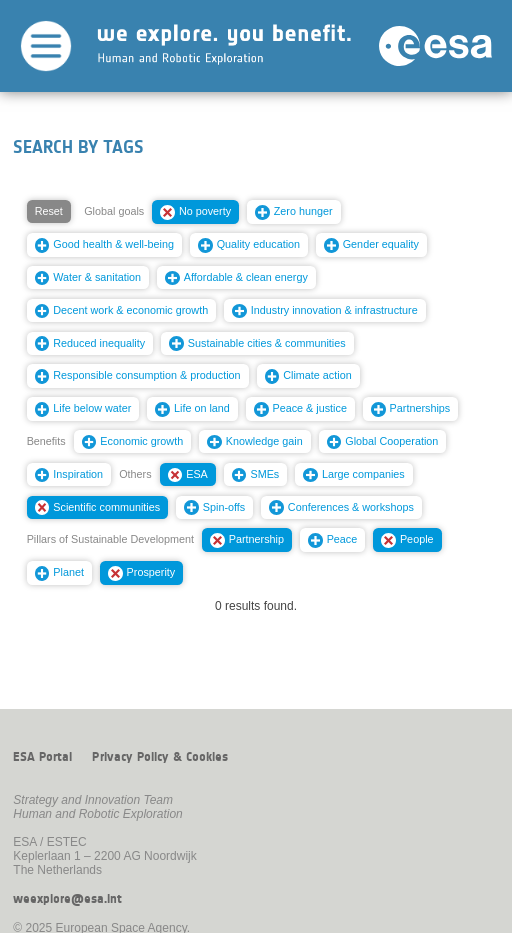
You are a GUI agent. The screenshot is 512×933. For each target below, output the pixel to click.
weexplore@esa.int (67, 899)
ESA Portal (42, 757)
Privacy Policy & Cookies (160, 757)
